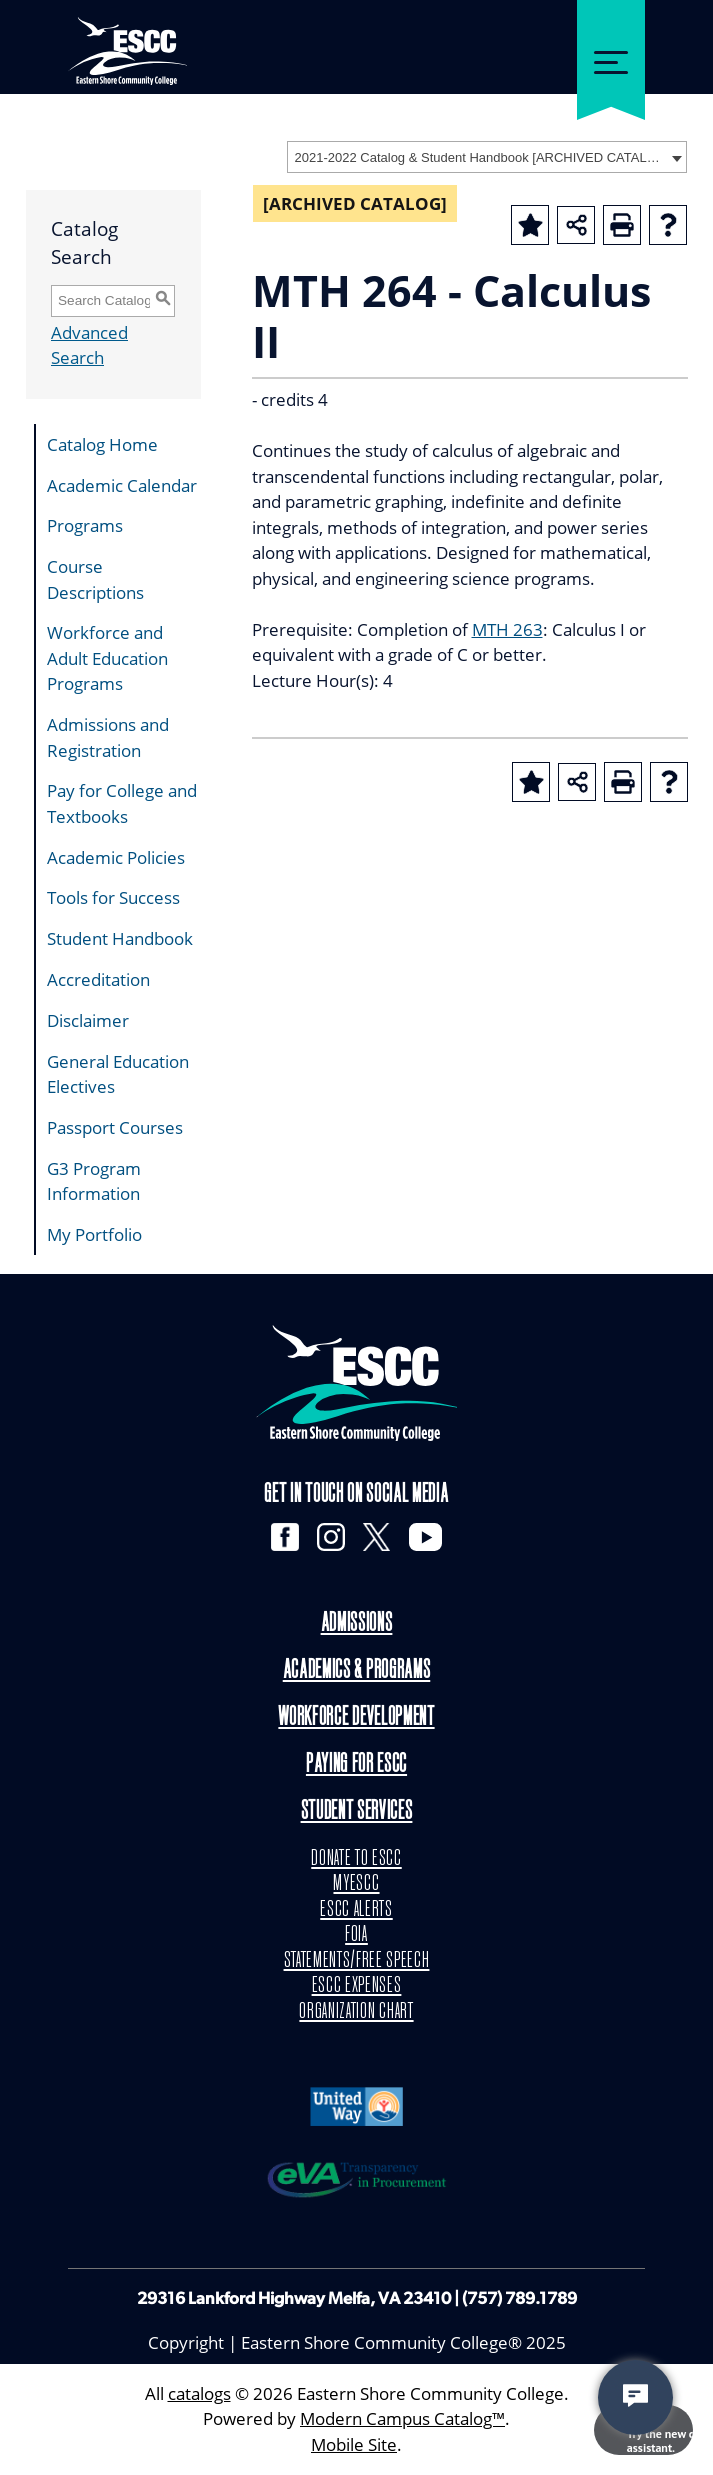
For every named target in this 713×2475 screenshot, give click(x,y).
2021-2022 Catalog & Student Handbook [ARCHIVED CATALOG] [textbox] (480, 157)
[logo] (357, 1382)
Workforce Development (356, 1718)
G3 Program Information (94, 1181)
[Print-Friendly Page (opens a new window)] (622, 225)
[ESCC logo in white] (127, 40)
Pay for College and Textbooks (122, 803)
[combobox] (487, 157)
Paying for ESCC (356, 1765)
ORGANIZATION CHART (356, 2012)
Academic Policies (116, 857)
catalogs (199, 2393)
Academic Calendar (122, 485)
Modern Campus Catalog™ (402, 2419)
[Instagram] (331, 1537)
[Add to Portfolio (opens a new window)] (530, 225)
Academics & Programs (357, 1671)
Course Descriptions (95, 579)
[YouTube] (426, 1537)
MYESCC (356, 1884)
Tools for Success (113, 897)
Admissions (357, 1625)
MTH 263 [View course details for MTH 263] (507, 629)
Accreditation (98, 979)
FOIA (356, 1935)
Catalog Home (102, 444)
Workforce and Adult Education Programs (107, 658)
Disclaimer (88, 1020)
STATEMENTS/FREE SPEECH (356, 1961)
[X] (376, 1537)
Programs (85, 525)
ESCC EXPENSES (357, 1986)
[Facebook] (284, 1537)
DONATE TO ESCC (356, 1859)
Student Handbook (120, 938)
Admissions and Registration (108, 737)
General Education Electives (118, 1074)
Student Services (357, 1812)
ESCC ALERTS (356, 1910)
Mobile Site (354, 2444)
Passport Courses (115, 1127)
